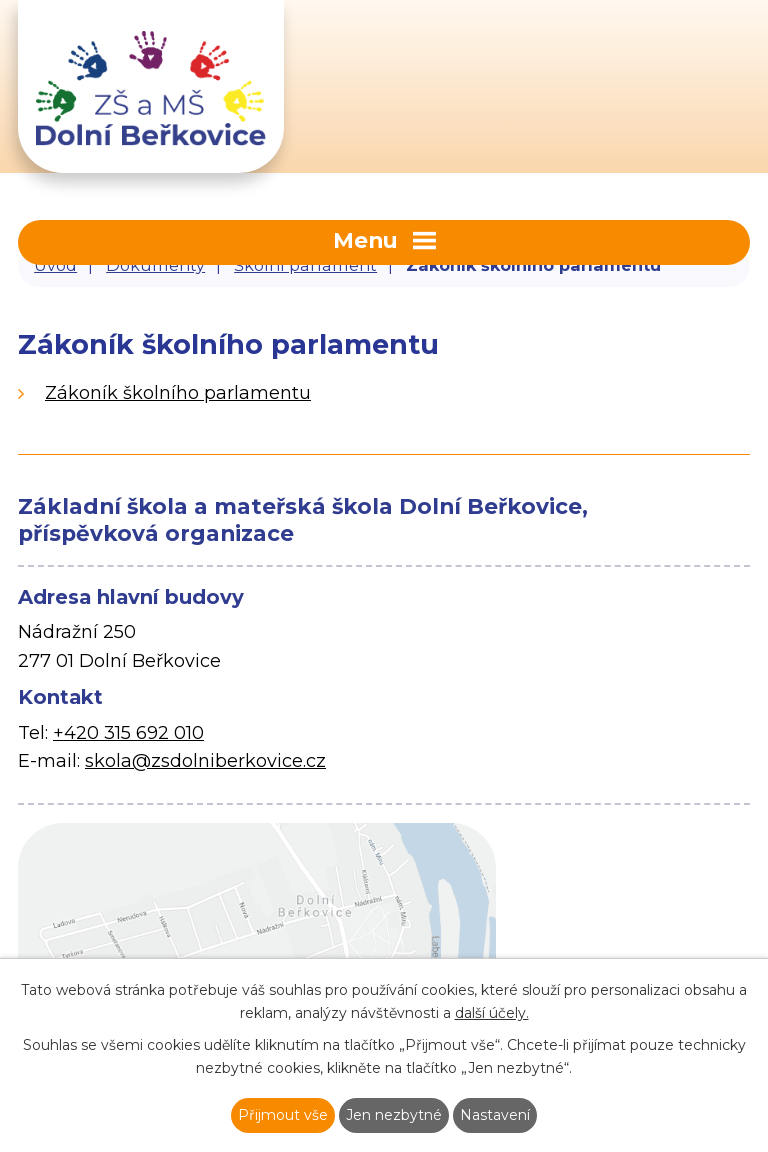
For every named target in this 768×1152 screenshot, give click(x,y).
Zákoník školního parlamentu (178, 393)
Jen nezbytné (394, 1115)
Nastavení (495, 1115)
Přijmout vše (283, 1115)
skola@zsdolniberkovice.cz (205, 761)
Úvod (55, 265)
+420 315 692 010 (128, 733)
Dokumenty (155, 265)
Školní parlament (305, 265)
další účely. (492, 1013)
